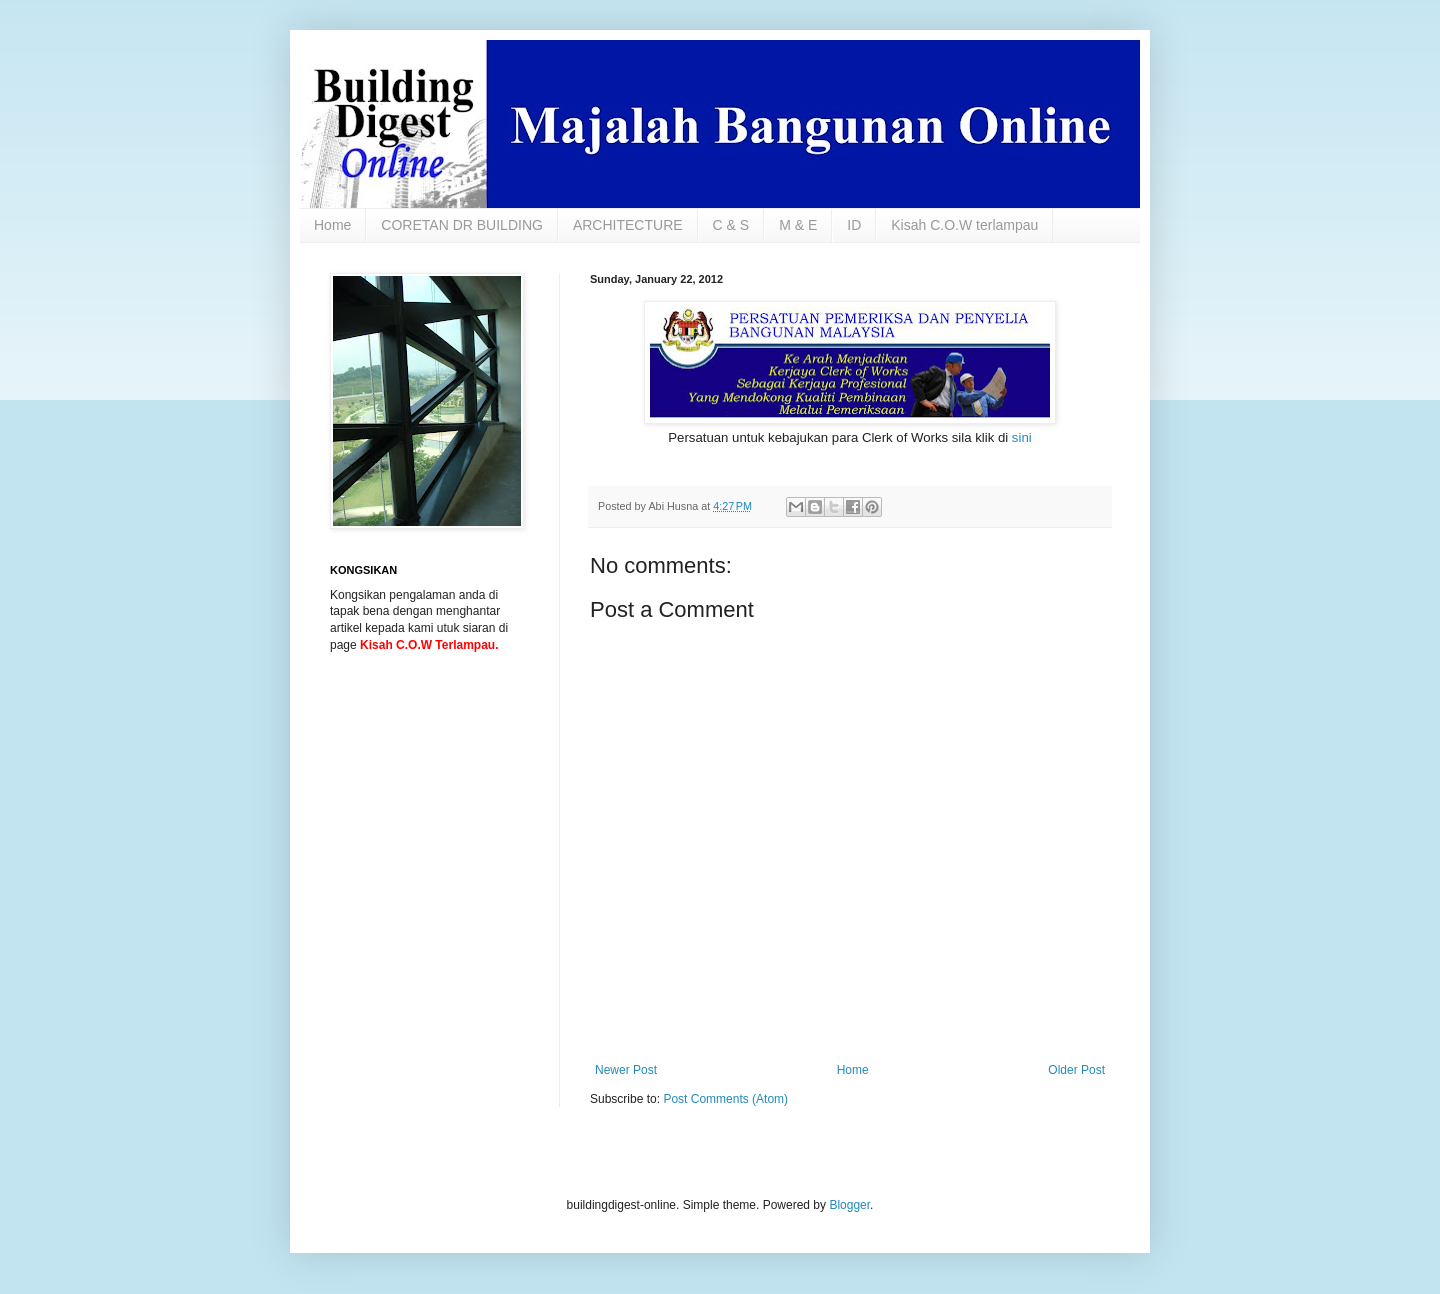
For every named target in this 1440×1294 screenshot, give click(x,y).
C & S (731, 225)
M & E (798, 225)
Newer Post (626, 1070)
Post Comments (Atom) (725, 1099)
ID (854, 225)
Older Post (1076, 1070)
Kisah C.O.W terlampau (964, 225)
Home (332, 225)
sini (1022, 437)
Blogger (849, 1205)
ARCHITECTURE (628, 225)
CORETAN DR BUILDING (462, 225)
